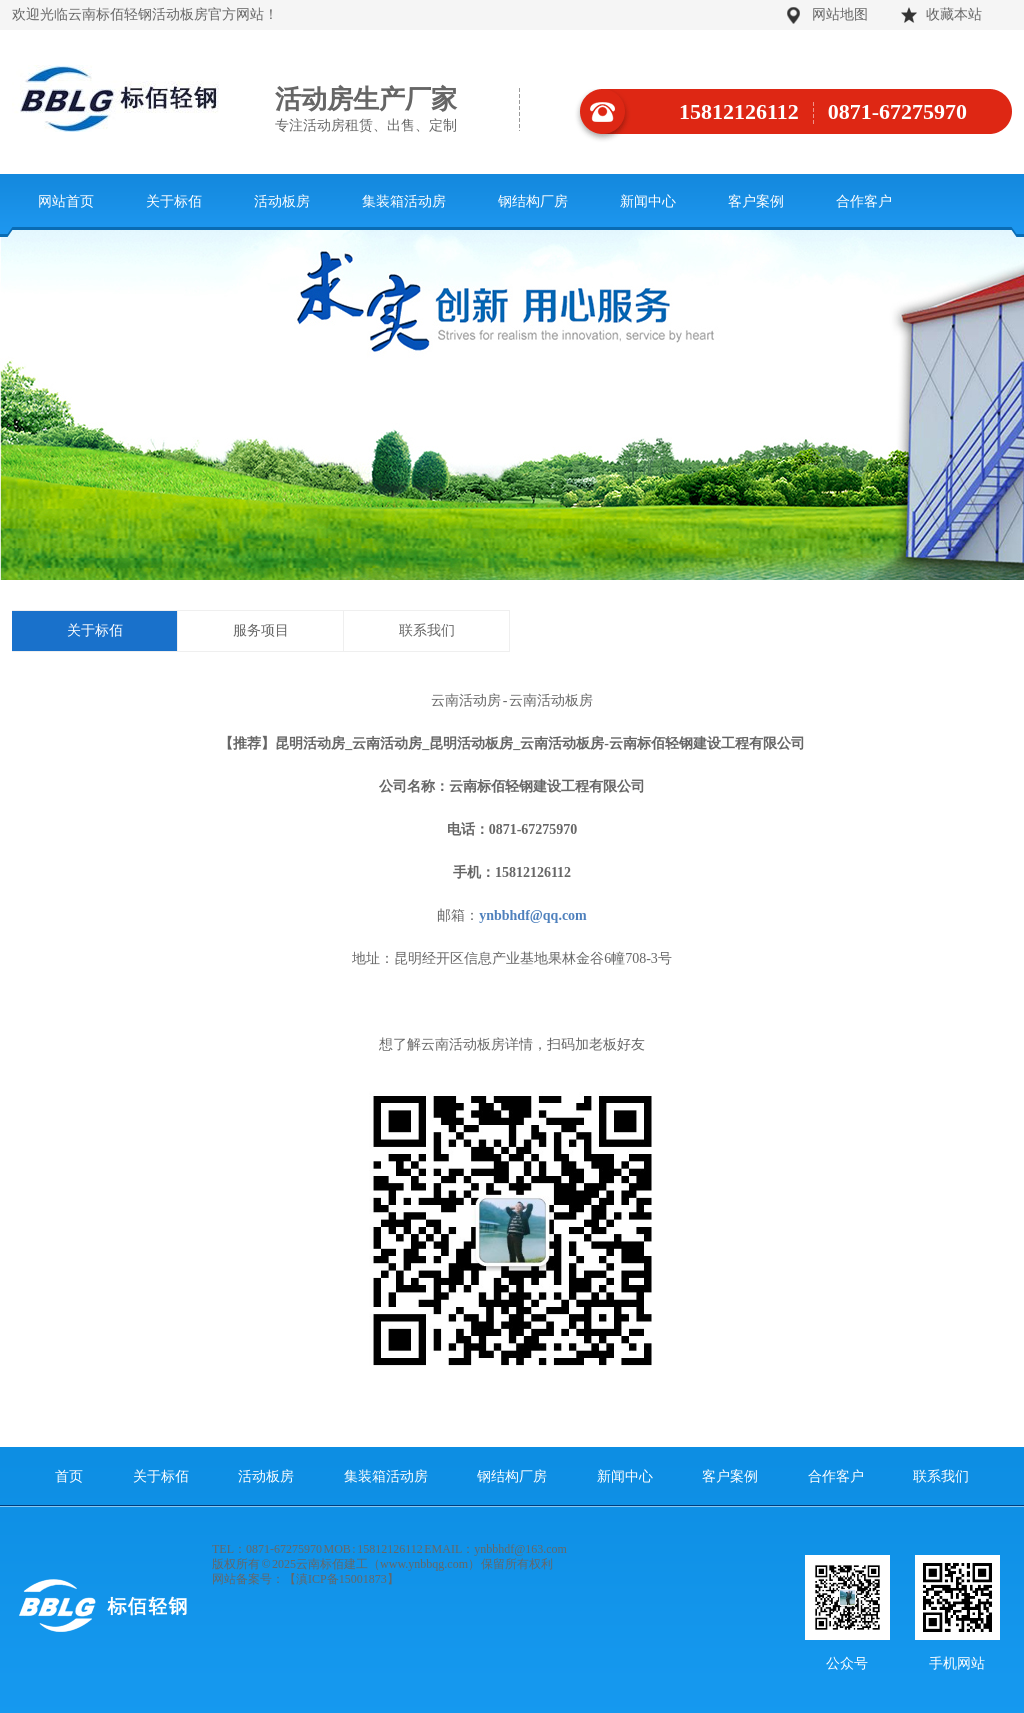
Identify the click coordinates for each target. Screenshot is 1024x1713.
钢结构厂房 (533, 201)
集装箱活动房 (404, 201)
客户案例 (756, 201)
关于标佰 (174, 201)
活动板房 (282, 201)
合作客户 (864, 201)
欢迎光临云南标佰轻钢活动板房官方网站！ (145, 14)
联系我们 (427, 630)
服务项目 (261, 630)
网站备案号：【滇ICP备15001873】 (305, 1579)
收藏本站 (954, 14)
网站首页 (66, 201)
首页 (69, 1476)
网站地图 (840, 14)
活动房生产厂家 (397, 110)
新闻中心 (648, 201)
